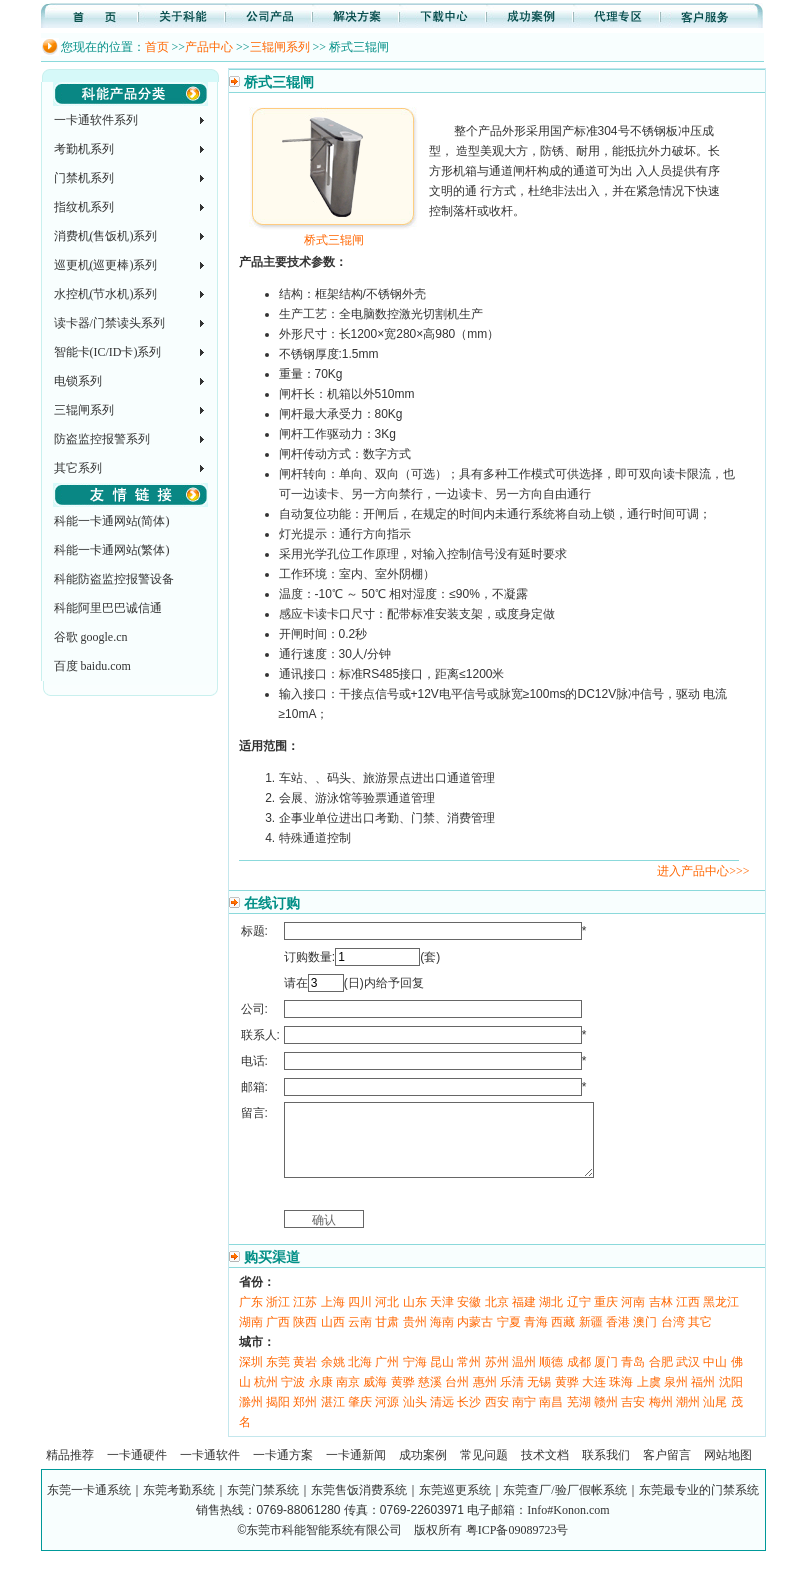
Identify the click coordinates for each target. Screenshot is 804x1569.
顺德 (551, 1377)
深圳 (251, 1377)
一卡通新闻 (356, 1470)
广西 (278, 1337)
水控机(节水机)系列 (106, 294)
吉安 (633, 1417)
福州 (703, 1397)
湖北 (551, 1317)
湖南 (251, 1337)
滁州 (251, 1417)
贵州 (415, 1337)
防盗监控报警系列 (102, 439)
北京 (497, 1317)
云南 (360, 1337)
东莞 (278, 1377)
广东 (251, 1317)
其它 (700, 1337)
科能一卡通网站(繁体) (112, 550)
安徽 (469, 1317)
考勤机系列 (84, 149)
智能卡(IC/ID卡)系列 (108, 352)
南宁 (524, 1417)
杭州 (266, 1397)
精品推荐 (70, 1470)
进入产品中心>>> (703, 871)
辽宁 (579, 1317)
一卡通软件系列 (96, 120)
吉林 (661, 1317)
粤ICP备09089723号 (517, 1545)
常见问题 (484, 1470)
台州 (457, 1397)
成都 (579, 1377)
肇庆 (360, 1417)
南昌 (551, 1417)
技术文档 (545, 1470)
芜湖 (579, 1417)
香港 (618, 1337)
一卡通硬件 (137, 1470)
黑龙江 (721, 1317)
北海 (360, 1377)
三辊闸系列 (280, 47)
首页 (157, 47)
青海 (536, 1337)
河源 (387, 1417)
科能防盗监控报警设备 (114, 579)
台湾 (673, 1337)
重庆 (606, 1317)
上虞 (649, 1397)
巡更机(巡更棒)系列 (106, 265)
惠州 (485, 1397)
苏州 (497, 1377)
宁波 (293, 1397)
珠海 (621, 1397)
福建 (524, 1317)
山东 (415, 1317)
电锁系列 (78, 381)
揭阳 (278, 1417)
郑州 (305, 1417)
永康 (321, 1397)
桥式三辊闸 (333, 233)
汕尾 (715, 1417)
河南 (633, 1317)
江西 (688, 1317)
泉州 (676, 1397)
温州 (524, 1377)
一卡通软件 (210, 1470)
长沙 (469, 1417)
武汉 (688, 1377)
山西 (333, 1337)
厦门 (606, 1377)
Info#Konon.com (568, 1525)
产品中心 (209, 47)
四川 (360, 1317)
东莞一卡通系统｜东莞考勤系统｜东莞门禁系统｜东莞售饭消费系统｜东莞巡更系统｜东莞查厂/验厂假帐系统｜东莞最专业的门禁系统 (402, 1505)
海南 (442, 1337)
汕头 (415, 1417)
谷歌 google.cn (91, 637)
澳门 (645, 1337)
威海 (375, 1397)
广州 (387, 1377)
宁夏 (509, 1337)
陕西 (305, 1337)
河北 (387, 1317)
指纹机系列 (84, 207)
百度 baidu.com (92, 666)
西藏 (563, 1337)
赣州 (606, 1417)
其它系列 (78, 468)
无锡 (539, 1397)
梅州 (661, 1417)
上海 (333, 1317)
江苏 (305, 1317)
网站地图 (728, 1470)
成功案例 (423, 1470)
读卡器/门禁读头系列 (109, 323)
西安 (497, 1417)
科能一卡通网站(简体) (112, 521)
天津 (442, 1317)
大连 (594, 1397)
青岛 (633, 1377)
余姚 (333, 1377)
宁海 (415, 1377)
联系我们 (606, 1470)
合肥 (661, 1377)
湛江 (333, 1417)
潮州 (688, 1417)
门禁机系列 (84, 178)
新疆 (591, 1337)
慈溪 (430, 1397)
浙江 (278, 1317)
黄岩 (305, 1377)
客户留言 (667, 1470)
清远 (442, 1417)
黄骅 (403, 1397)
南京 (348, 1397)
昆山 (442, 1377)
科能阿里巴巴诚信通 (108, 608)
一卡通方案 (283, 1470)
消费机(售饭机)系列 (106, 236)
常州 (469, 1377)
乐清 (512, 1397)
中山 (715, 1377)
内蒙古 (475, 1337)
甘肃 (387, 1337)
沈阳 (731, 1397)
